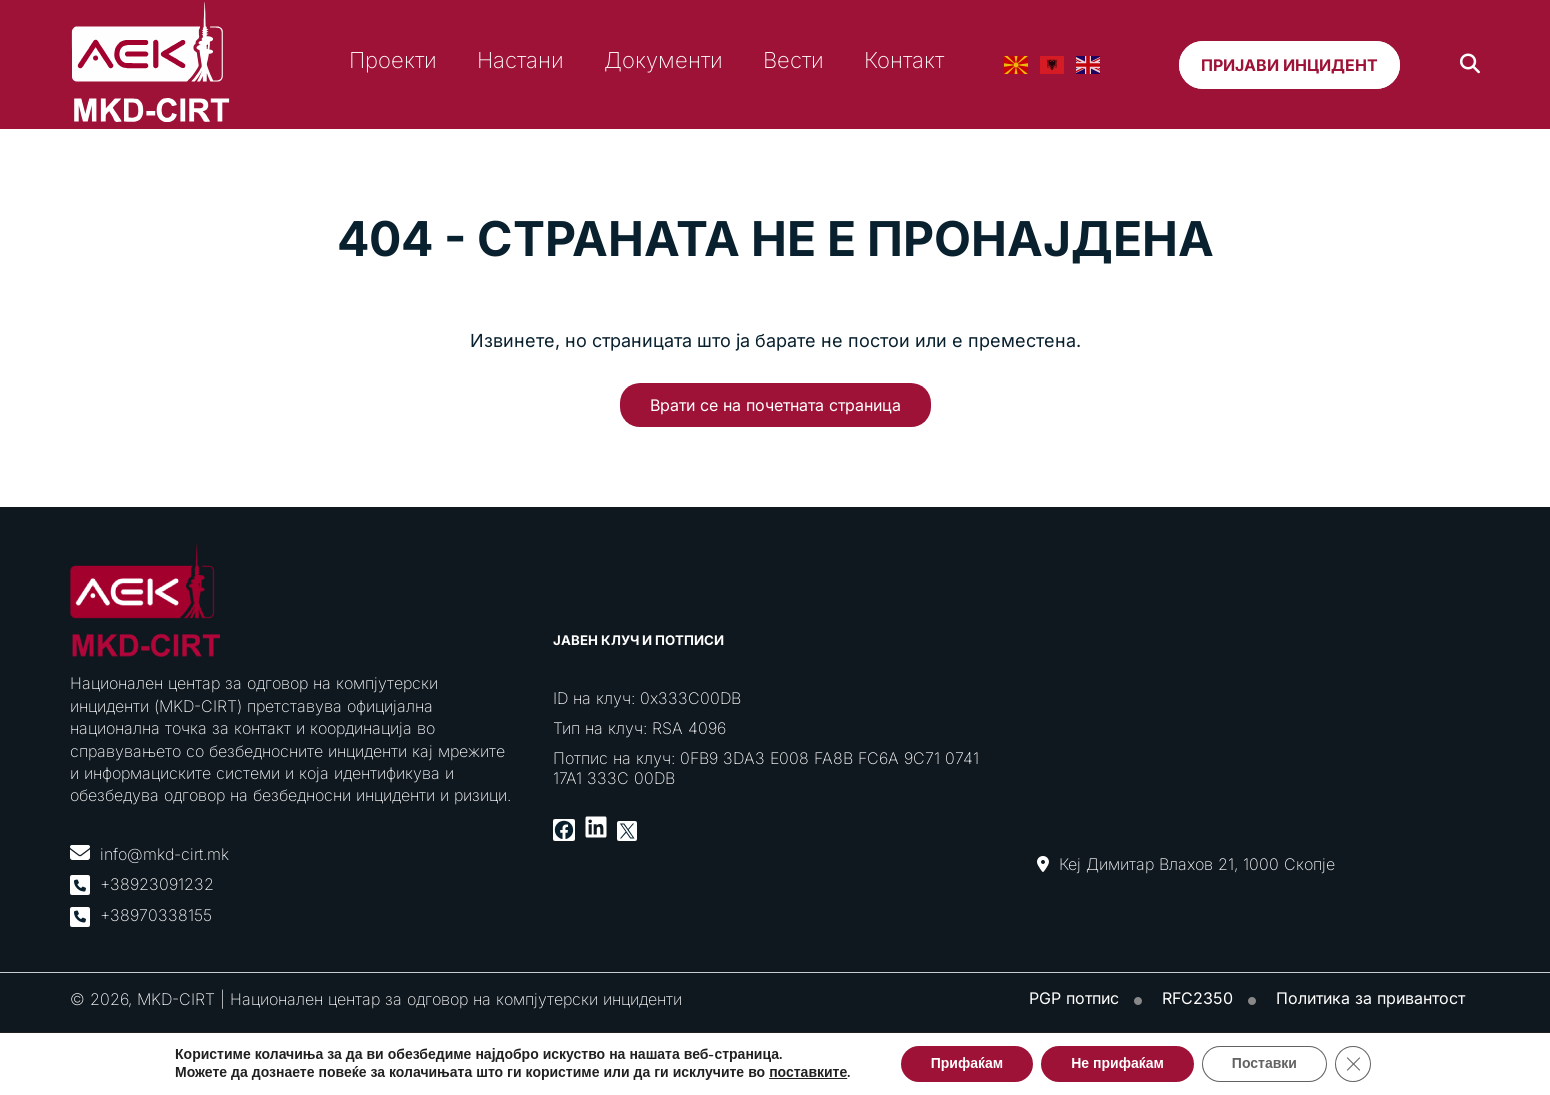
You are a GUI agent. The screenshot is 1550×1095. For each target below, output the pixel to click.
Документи (663, 60)
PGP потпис (1074, 998)
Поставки (1264, 1063)
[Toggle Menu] (1530, 141)
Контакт (904, 60)
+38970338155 (156, 915)
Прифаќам (967, 1063)
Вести (793, 60)
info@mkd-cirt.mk (164, 854)
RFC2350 (1197, 998)
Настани (520, 60)
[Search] (1470, 64)
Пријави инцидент (1289, 65)
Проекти (393, 60)
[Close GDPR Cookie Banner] (1353, 1064)
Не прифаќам (1117, 1063)
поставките (808, 1073)
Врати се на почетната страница (775, 405)
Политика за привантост (1370, 998)
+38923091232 (157, 884)
